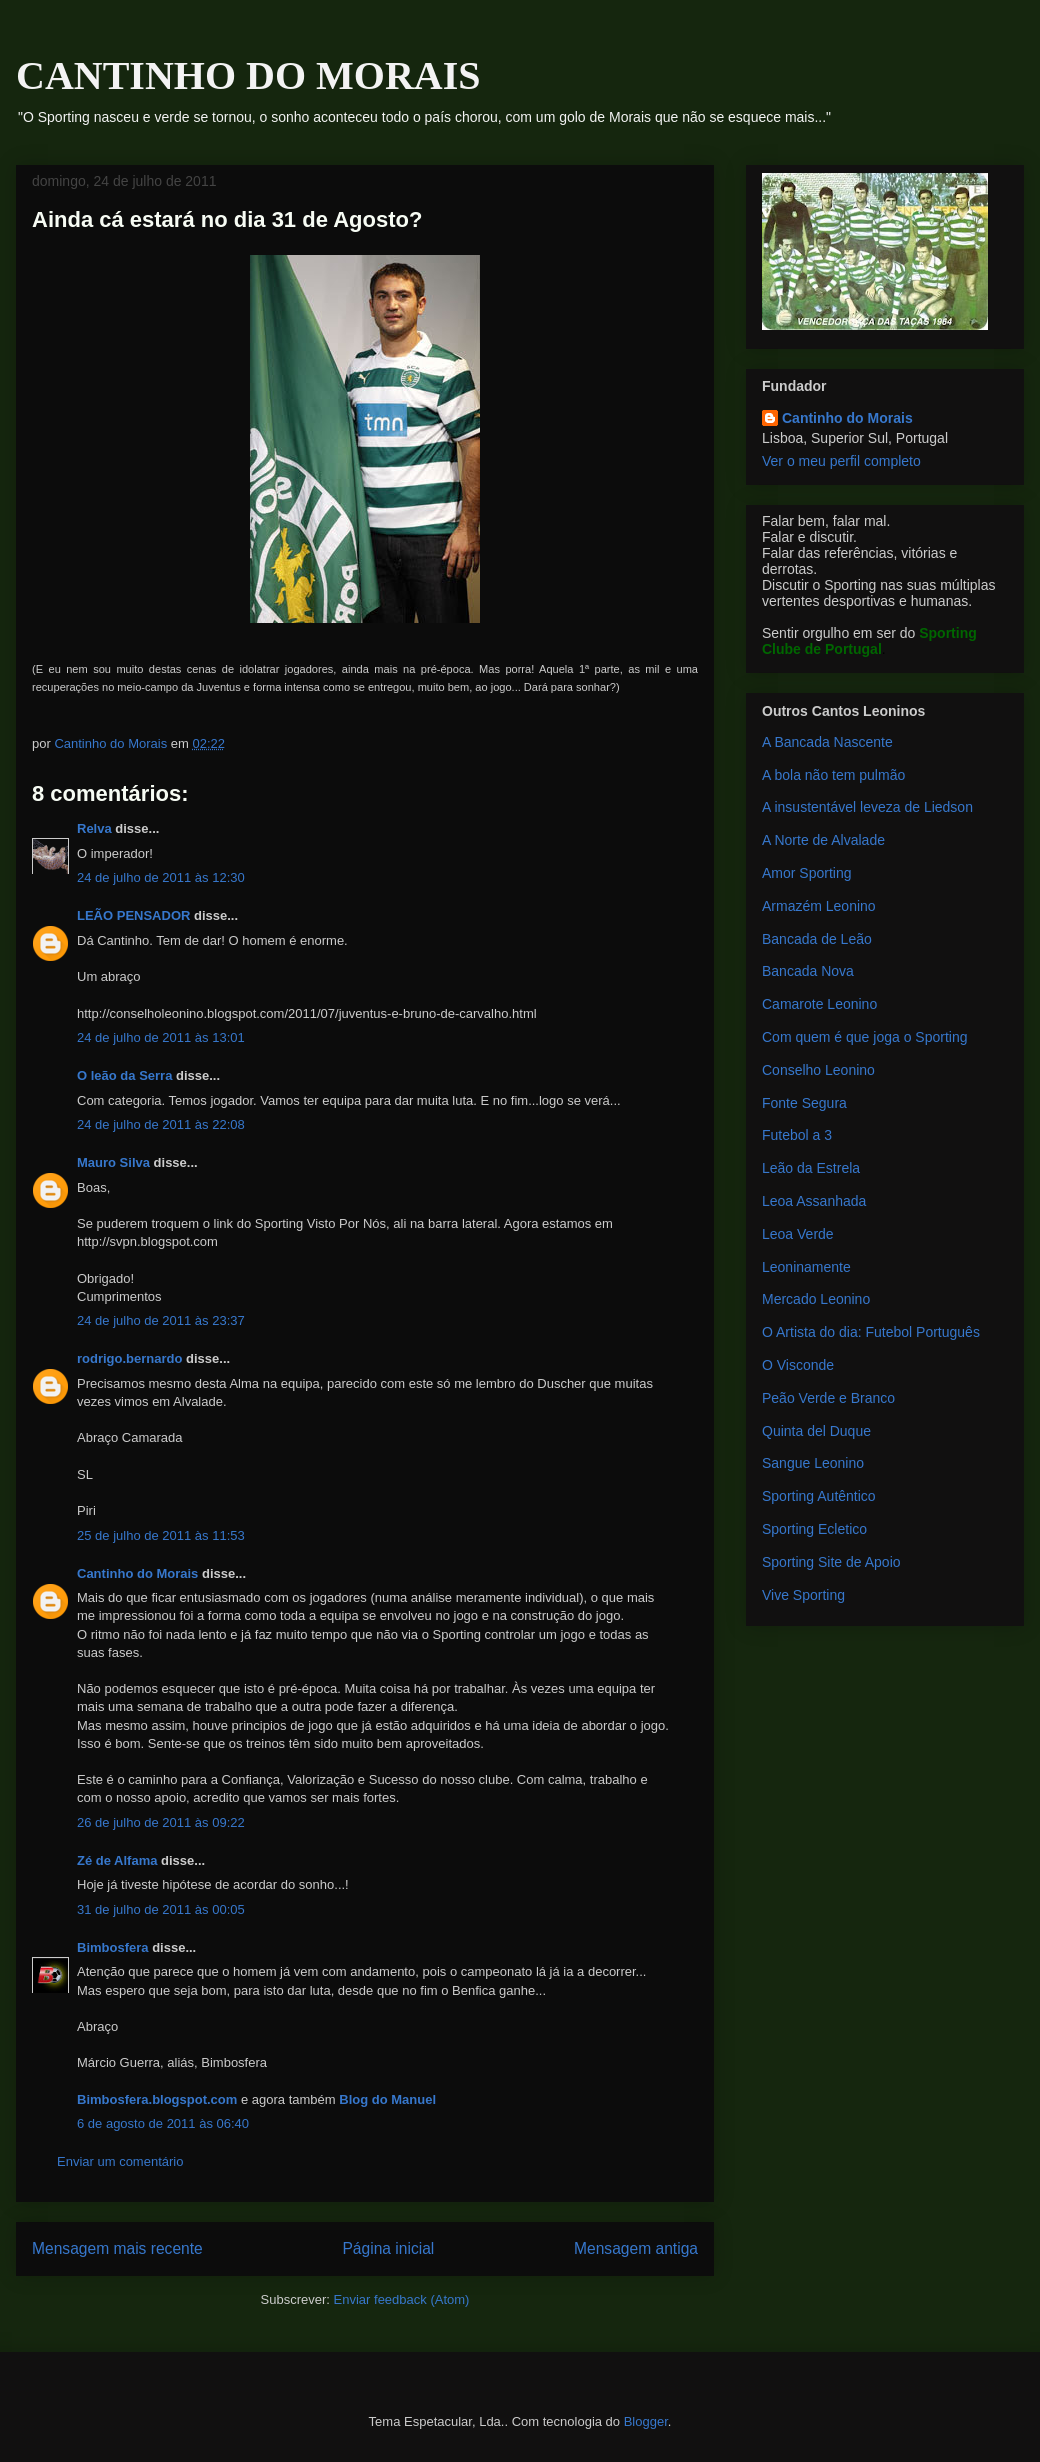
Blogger (646, 2421)
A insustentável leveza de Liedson (867, 807)
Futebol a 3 (797, 1135)
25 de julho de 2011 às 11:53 (161, 1535)
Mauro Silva (113, 1162)
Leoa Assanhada (814, 1201)
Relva (94, 828)
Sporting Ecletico (814, 1529)
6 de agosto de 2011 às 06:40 (163, 2123)
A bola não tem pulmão (833, 775)
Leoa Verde (798, 1234)
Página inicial (388, 2248)
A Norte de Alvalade (823, 840)
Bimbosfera (113, 1947)
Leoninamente (806, 1267)
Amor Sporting (806, 873)
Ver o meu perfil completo (841, 461)
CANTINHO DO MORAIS (248, 75)
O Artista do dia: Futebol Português (871, 1332)
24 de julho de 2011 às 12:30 (161, 877)
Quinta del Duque (816, 1431)
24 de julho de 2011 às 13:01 (161, 1037)
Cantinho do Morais (137, 1573)
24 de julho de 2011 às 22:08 (161, 1124)
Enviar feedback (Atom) (402, 2299)
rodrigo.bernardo (129, 1358)
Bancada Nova (808, 971)
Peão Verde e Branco (828, 1398)
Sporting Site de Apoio (831, 1562)
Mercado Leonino (816, 1299)
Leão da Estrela (811, 1168)
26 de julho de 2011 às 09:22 (161, 1822)
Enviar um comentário (120, 2161)
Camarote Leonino (819, 1004)
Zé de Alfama (117, 1860)
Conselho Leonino (818, 1070)
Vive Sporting (803, 1595)
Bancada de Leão (817, 939)
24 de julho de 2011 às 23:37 (161, 1320)
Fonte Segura (804, 1103)
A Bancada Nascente (827, 742)
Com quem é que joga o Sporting (864, 1037)
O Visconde (798, 1365)
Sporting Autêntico (819, 1496)
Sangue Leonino (813, 1463)
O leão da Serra (124, 1075)
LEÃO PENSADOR (133, 915)
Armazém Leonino (819, 906)
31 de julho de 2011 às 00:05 (161, 1909)
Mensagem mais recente (117, 2248)
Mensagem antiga (636, 2248)
